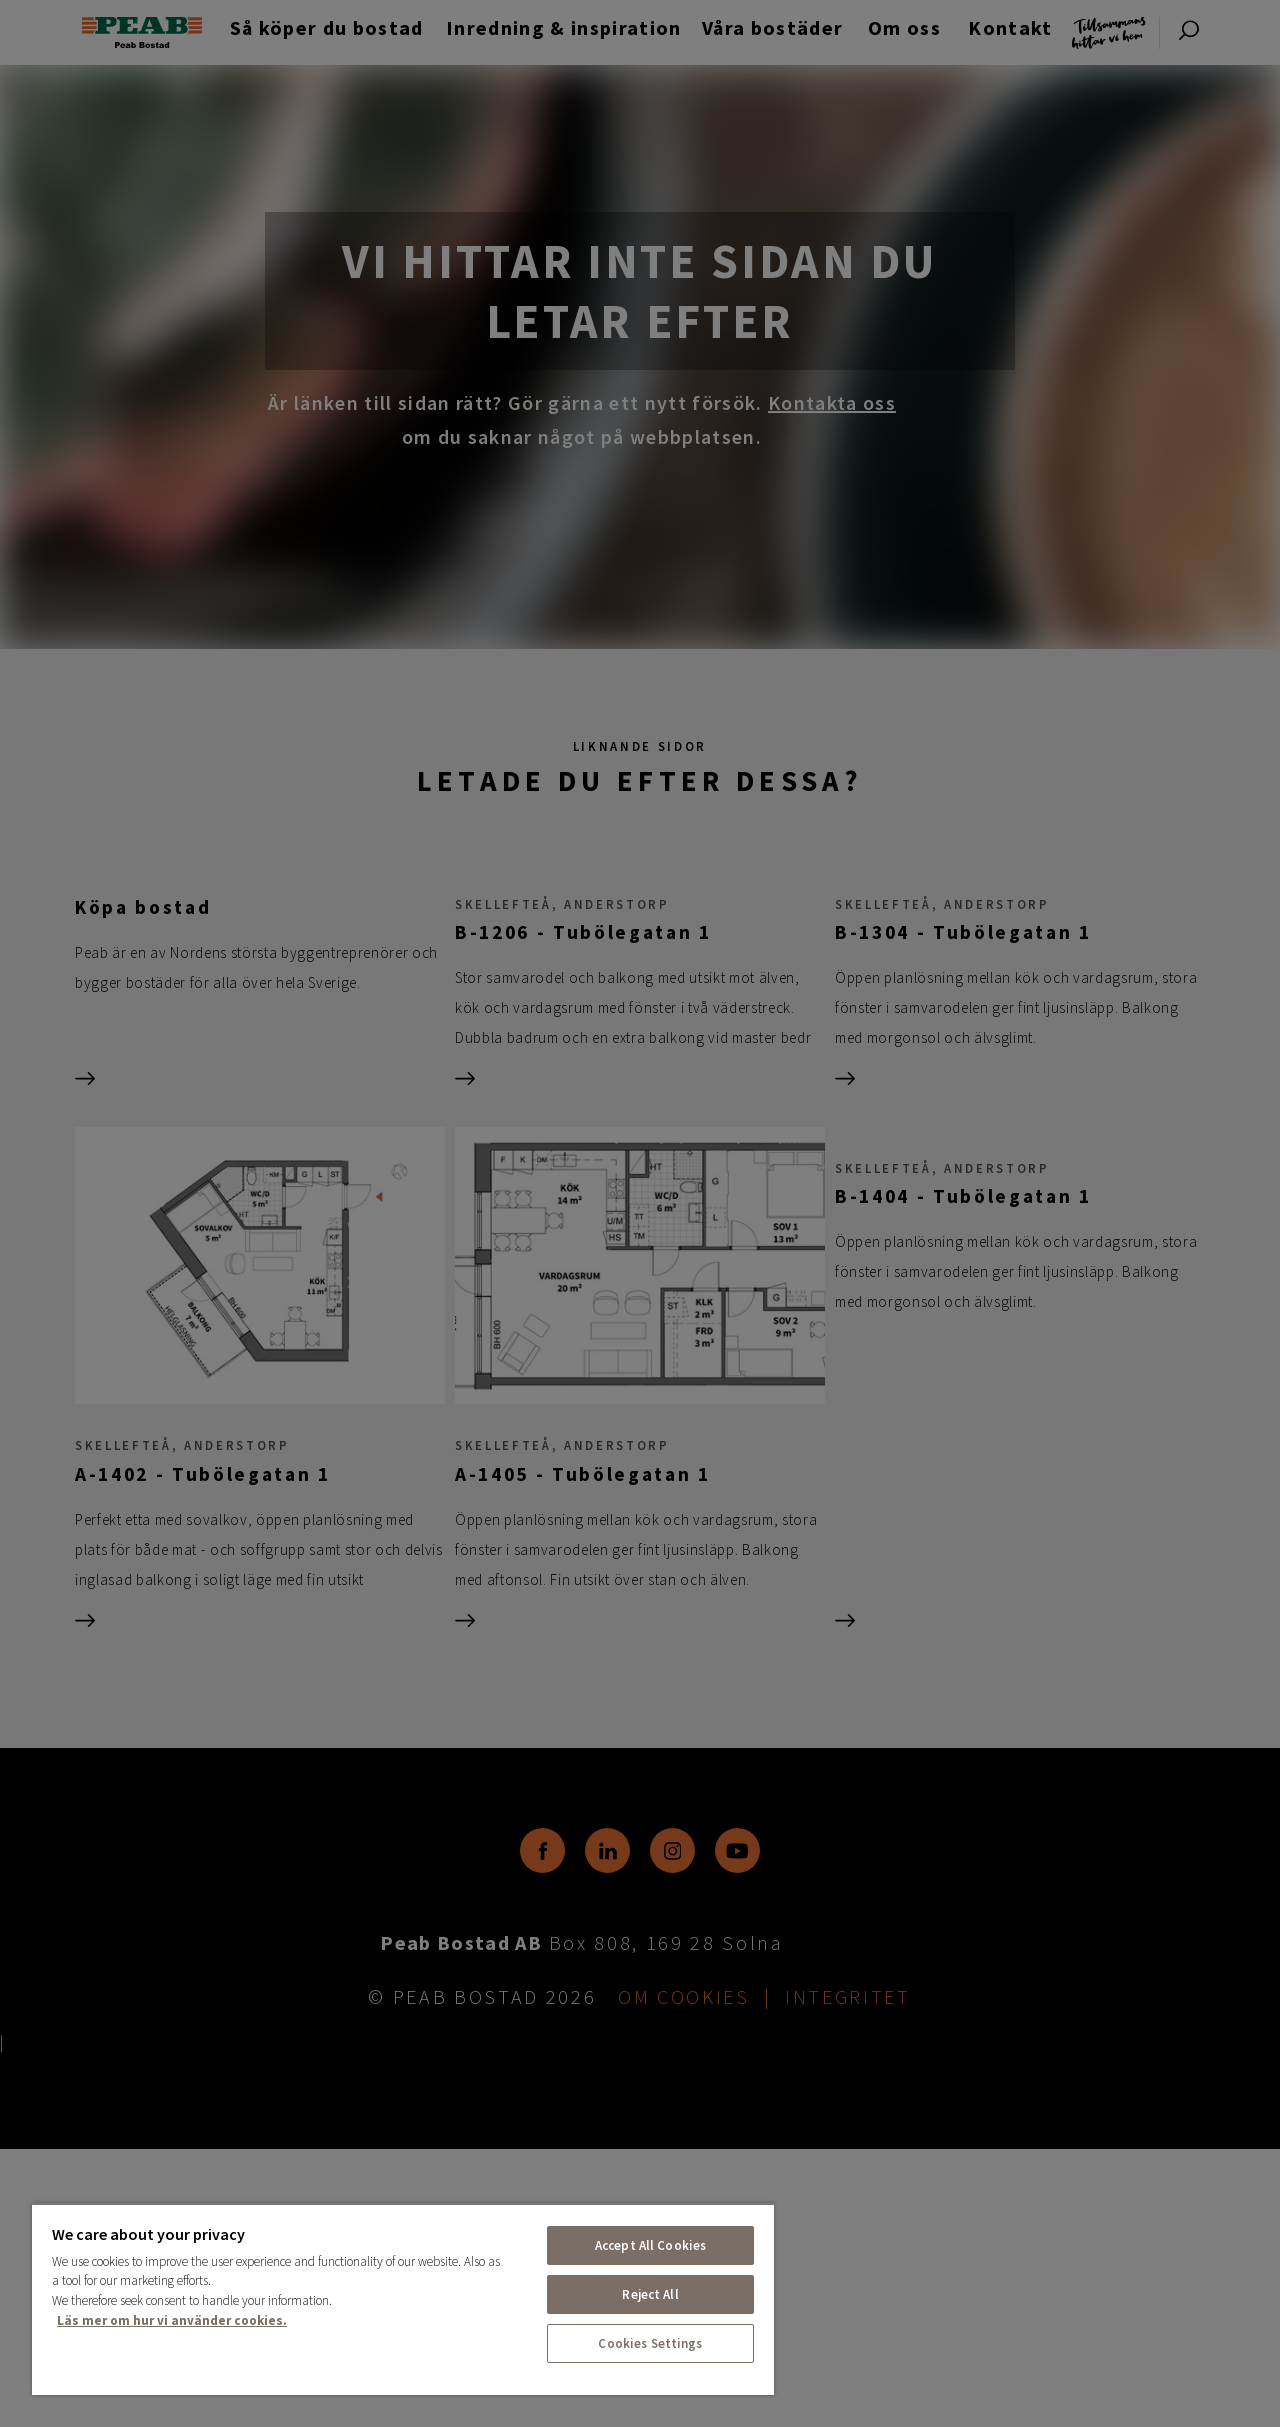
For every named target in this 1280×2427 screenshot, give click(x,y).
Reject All (650, 2294)
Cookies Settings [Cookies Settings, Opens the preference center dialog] (650, 2343)
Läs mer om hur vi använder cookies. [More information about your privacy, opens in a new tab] (172, 2320)
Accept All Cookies (650, 2245)
